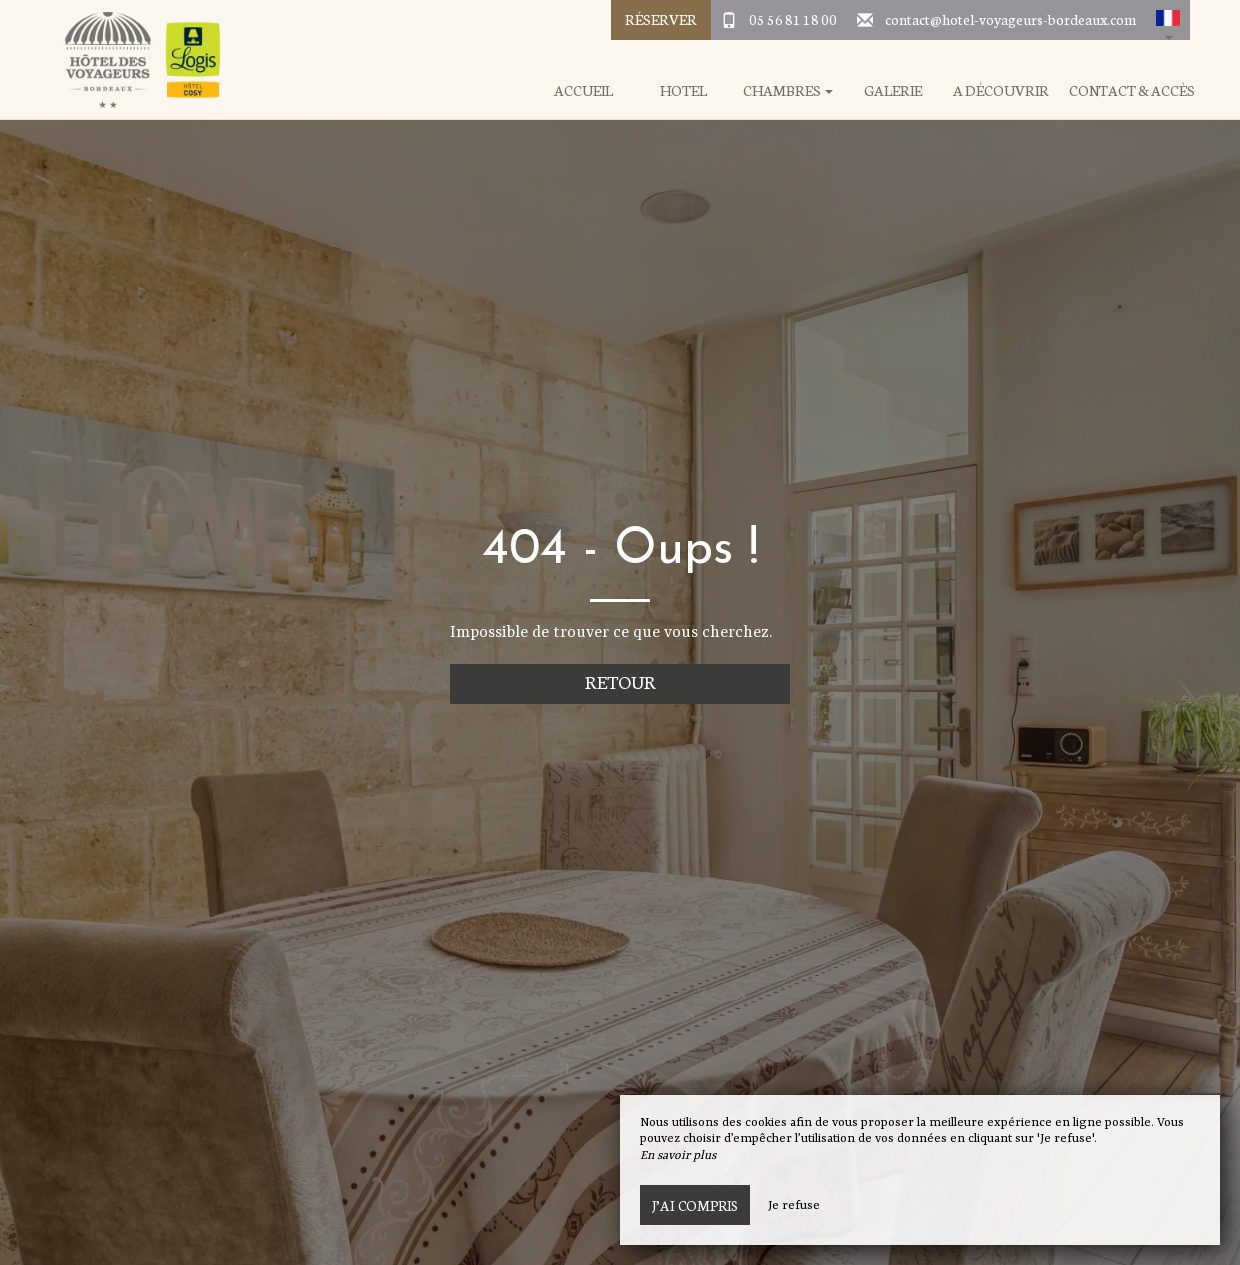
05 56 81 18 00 (793, 19)
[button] (1168, 20)
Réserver (661, 19)
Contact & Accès (1132, 90)
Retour (620, 681)
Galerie (893, 90)
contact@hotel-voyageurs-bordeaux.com (1010, 19)
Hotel (683, 90)
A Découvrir (1001, 90)
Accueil (583, 90)
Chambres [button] (788, 90)
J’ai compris (695, 1205)
